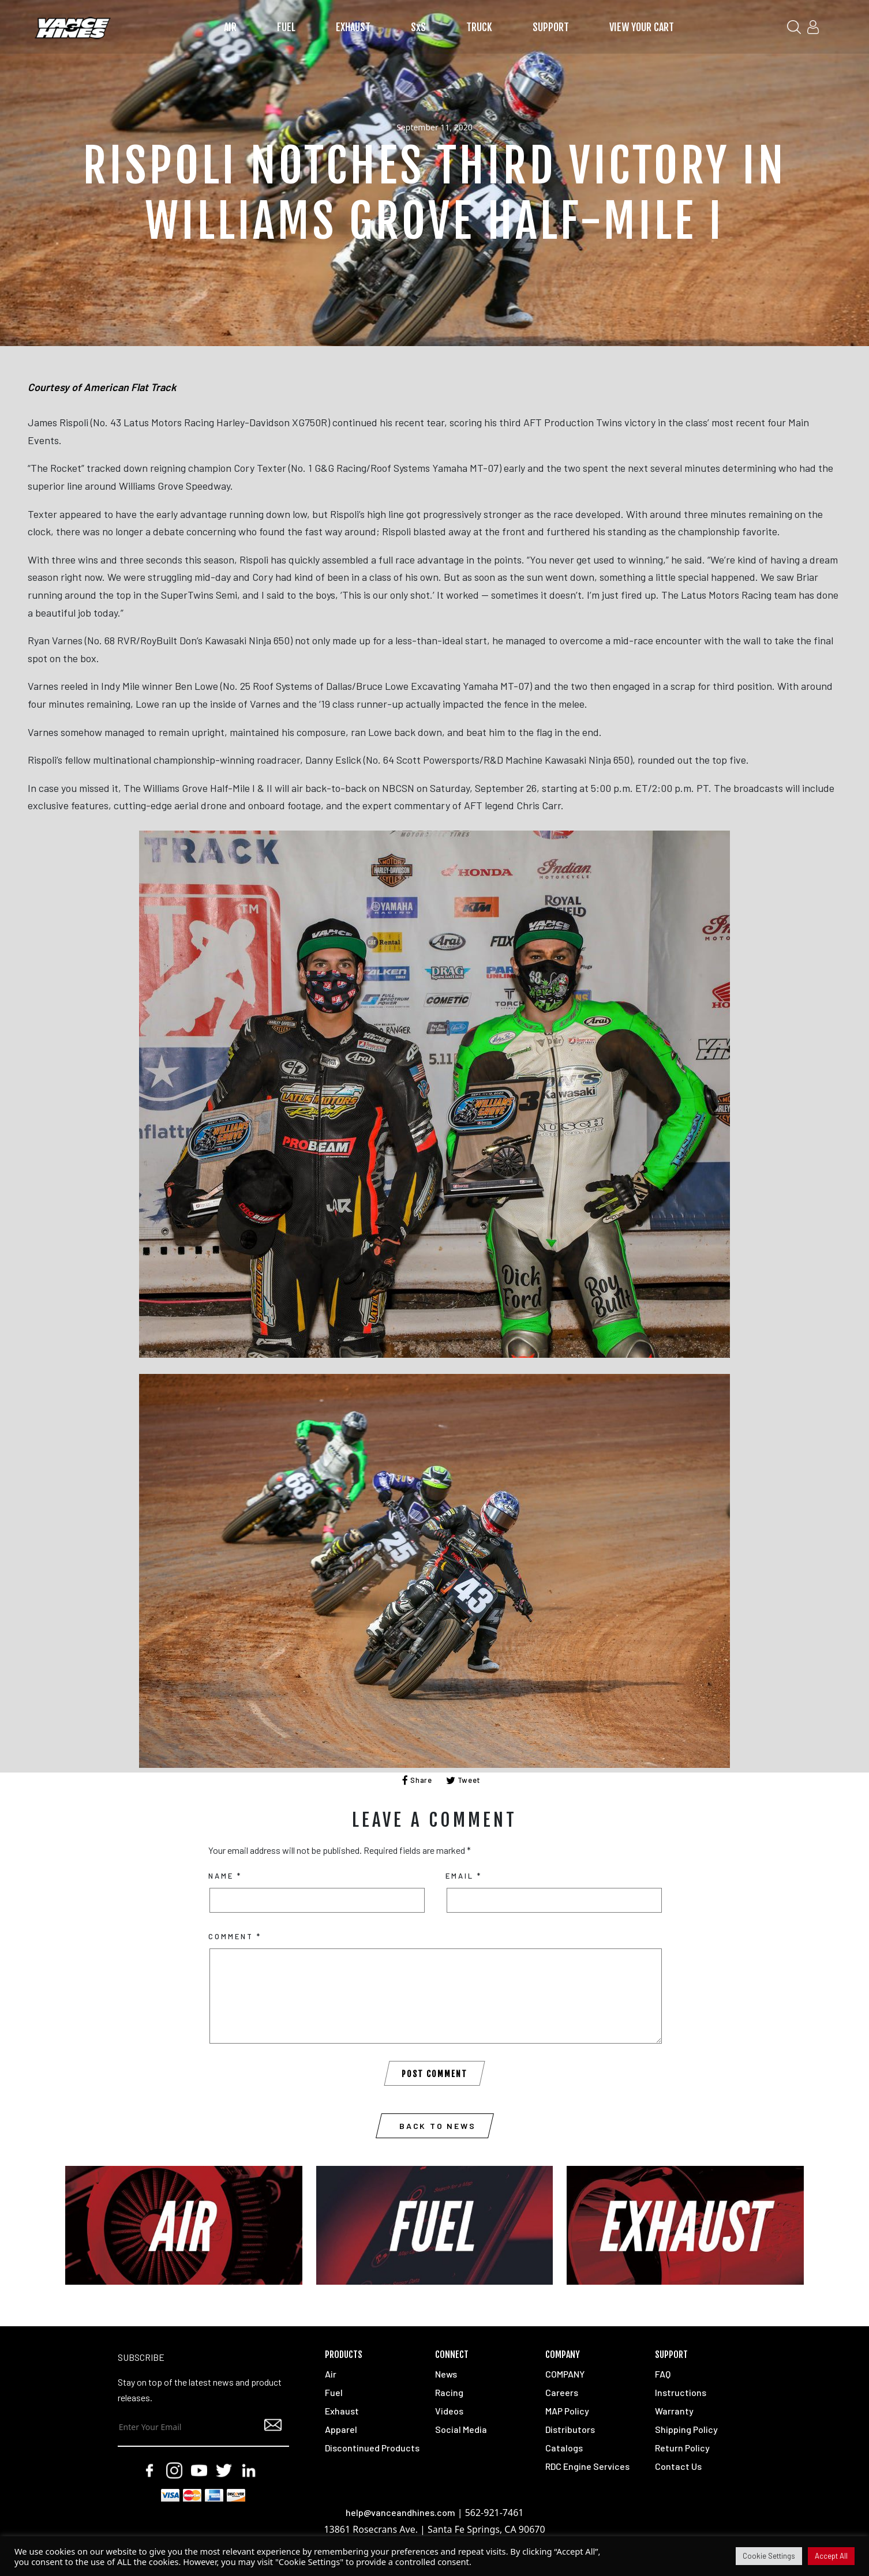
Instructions (680, 2392)
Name (225, 1875)
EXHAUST (353, 27)
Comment (234, 1936)
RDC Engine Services (587, 2466)
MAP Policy (567, 2410)
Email (463, 1875)
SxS (418, 27)
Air (330, 2373)
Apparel (341, 2429)
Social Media (461, 2429)
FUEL (286, 27)
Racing (449, 2392)
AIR (230, 27)
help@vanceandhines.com (400, 2512)
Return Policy (682, 2447)
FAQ (663, 2373)
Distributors (570, 2429)
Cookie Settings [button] (769, 2555)
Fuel (334, 2392)
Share (417, 1780)
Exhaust (342, 2410)
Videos (449, 2410)
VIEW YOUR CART (641, 27)
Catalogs (564, 2447)
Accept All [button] (831, 2555)
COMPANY (565, 2373)
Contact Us (678, 2466)
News (446, 2373)
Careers (561, 2392)
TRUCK (479, 27)
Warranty (674, 2410)
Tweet (463, 1780)
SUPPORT (551, 27)
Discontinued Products (372, 2447)
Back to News (437, 2126)
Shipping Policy (686, 2429)
